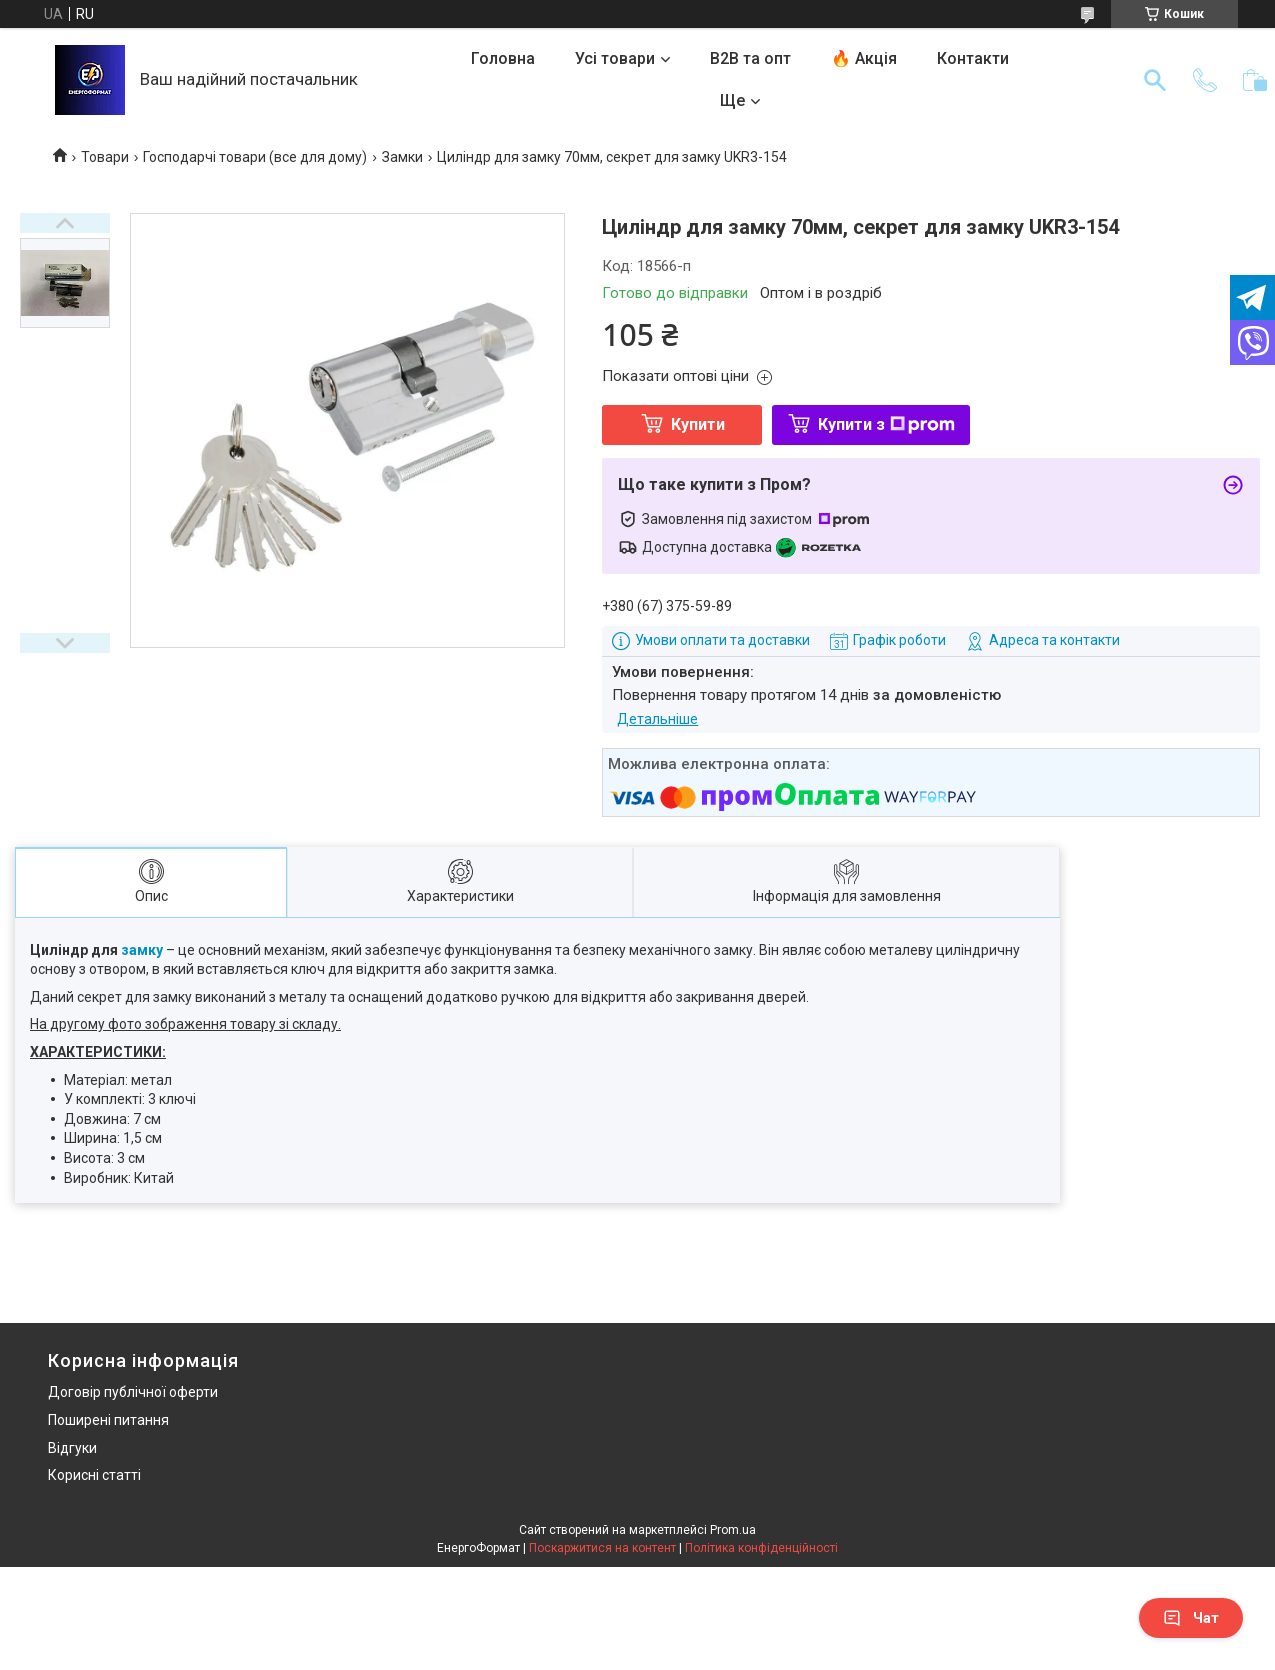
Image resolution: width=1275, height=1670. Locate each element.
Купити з (886, 424)
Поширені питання (108, 1420)
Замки (402, 157)
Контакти (973, 58)
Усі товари (615, 58)
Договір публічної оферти (133, 1392)
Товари (105, 157)
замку (142, 950)
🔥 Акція (864, 58)
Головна (503, 58)
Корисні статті (94, 1475)
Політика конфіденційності (761, 1548)
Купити (698, 424)
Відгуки (72, 1448)
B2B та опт (750, 58)
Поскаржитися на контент (602, 1548)
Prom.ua (733, 1530)
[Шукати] (1155, 80)
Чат (1191, 1618)
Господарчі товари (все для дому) (255, 157)
